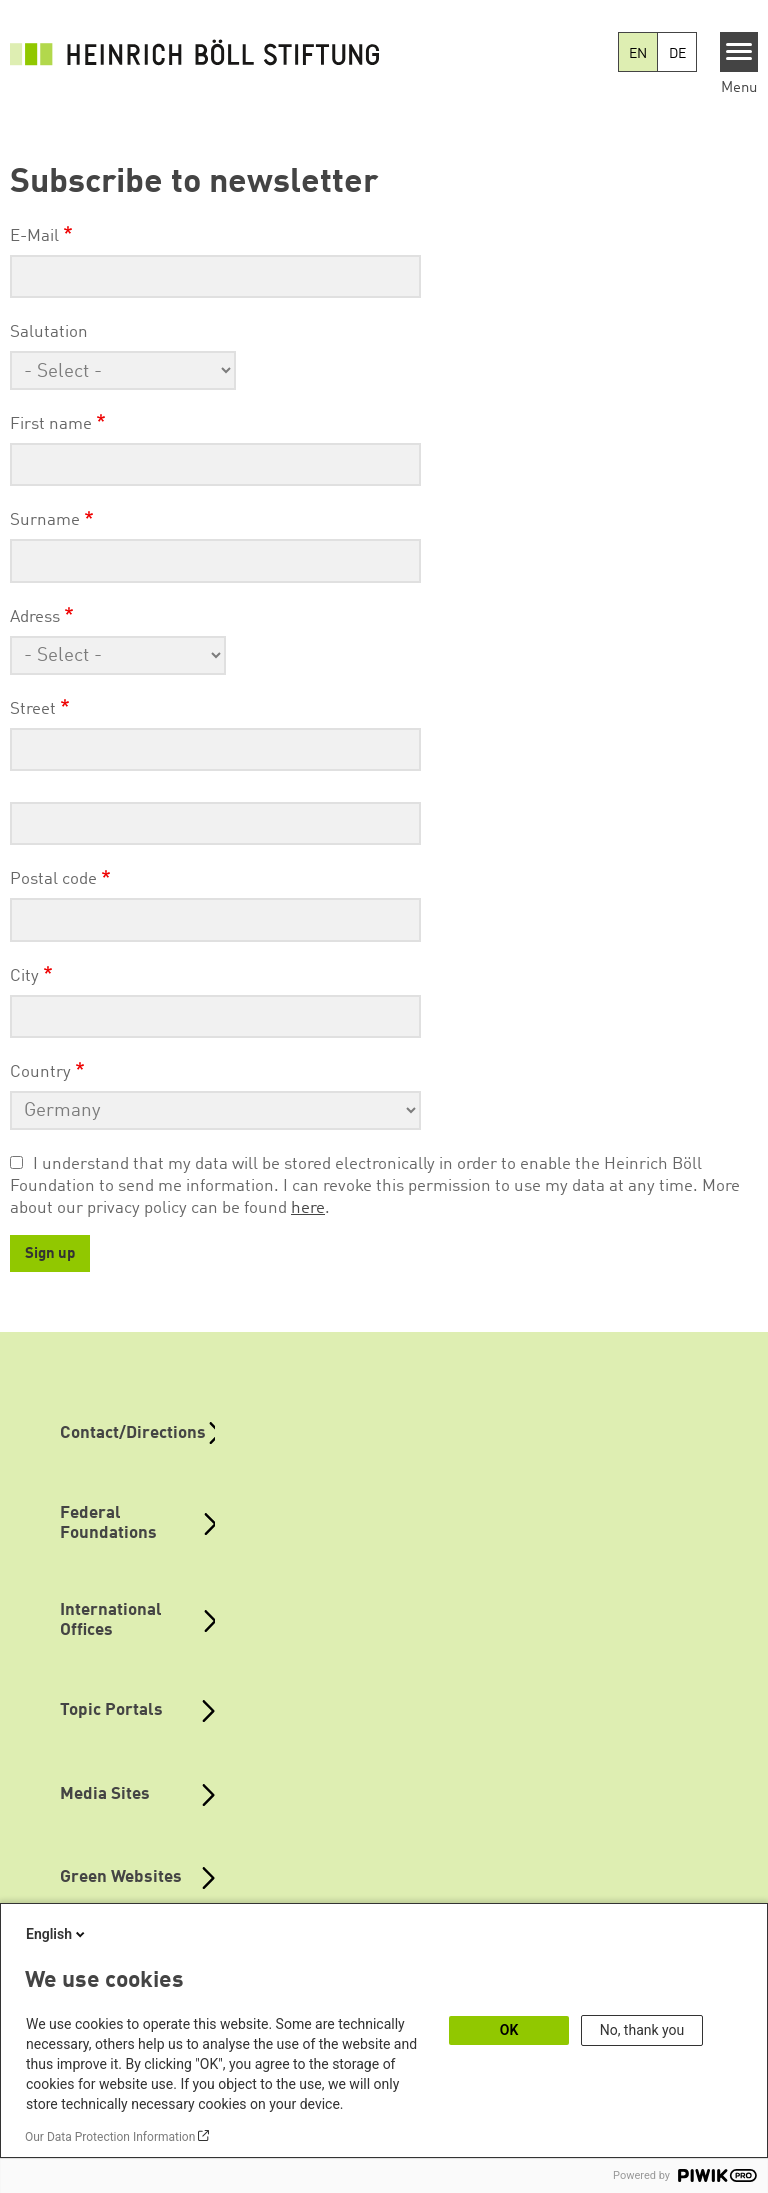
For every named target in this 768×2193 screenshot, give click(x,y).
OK (509, 2030)
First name (51, 424)
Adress (35, 617)
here (308, 1208)
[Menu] (739, 52)
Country (40, 1072)
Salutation (49, 332)
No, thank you (642, 2030)
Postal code (53, 879)
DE (677, 54)
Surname (45, 520)
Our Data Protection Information (110, 2137)
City (24, 976)
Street (33, 709)
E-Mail (34, 236)
